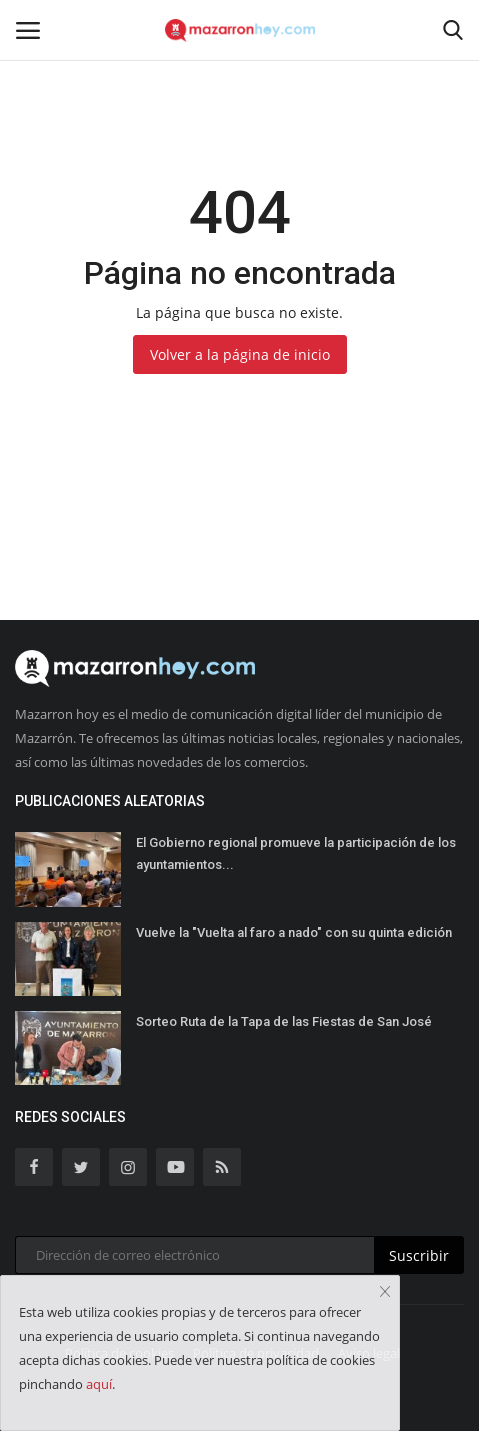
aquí (99, 1384)
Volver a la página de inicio (240, 354)
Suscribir (419, 1255)
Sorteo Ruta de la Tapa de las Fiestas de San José (284, 1021)
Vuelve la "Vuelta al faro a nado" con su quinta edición (294, 932)
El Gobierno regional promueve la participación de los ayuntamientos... (296, 853)
